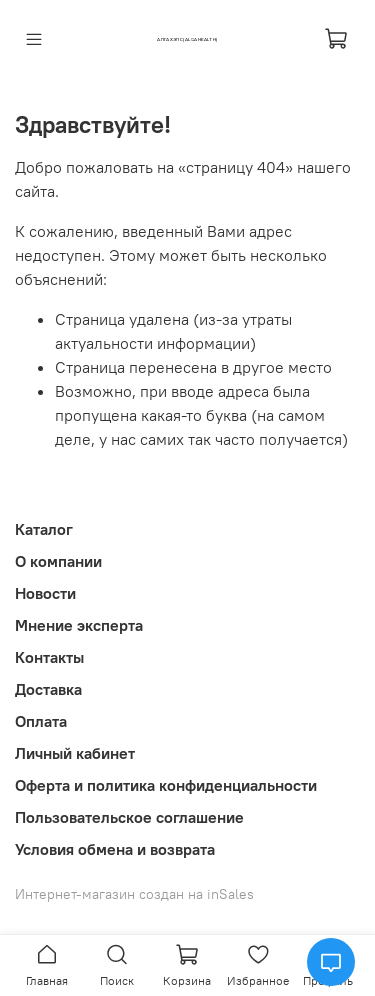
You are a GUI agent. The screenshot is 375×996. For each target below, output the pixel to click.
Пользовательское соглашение (129, 817)
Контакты (49, 657)
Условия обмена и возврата (115, 849)
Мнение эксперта (79, 625)
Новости (45, 593)
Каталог (44, 529)
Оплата (41, 721)
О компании (58, 561)
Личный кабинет (75, 753)
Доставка (48, 689)
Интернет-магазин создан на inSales (134, 894)
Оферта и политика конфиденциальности (166, 785)
